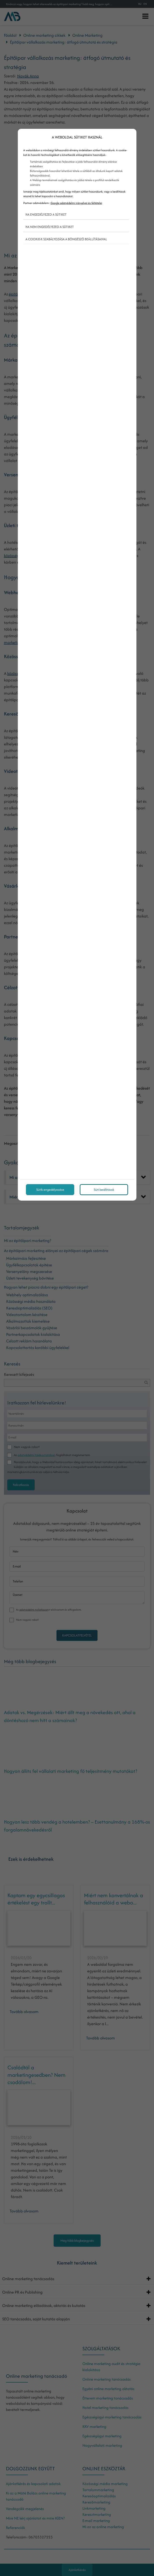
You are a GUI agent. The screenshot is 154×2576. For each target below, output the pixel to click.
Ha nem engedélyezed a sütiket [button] (49, 226)
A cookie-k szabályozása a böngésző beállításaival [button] (66, 239)
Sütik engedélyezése (50, 1189)
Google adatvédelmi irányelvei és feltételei (76, 203)
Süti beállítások (104, 1189)
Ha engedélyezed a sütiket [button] (46, 214)
